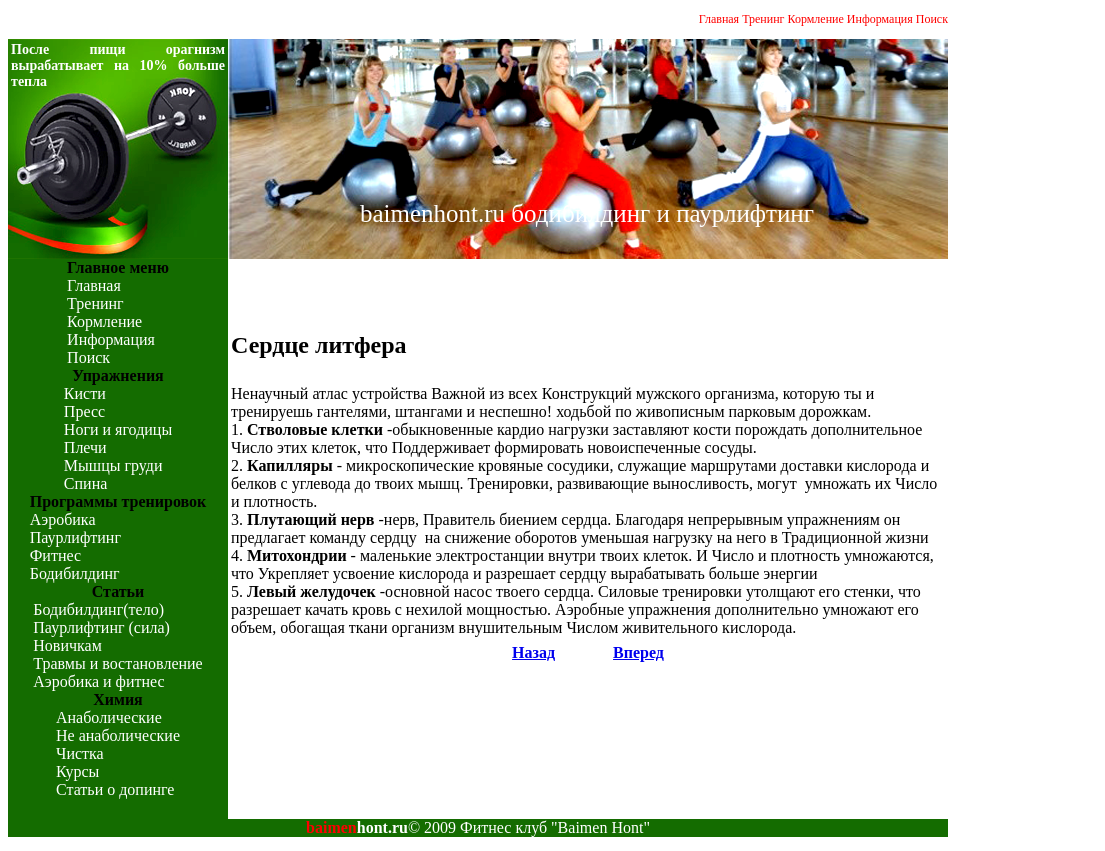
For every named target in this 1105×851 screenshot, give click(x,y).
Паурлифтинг (75, 537)
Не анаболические (118, 735)
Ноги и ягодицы (118, 429)
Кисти (85, 393)
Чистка (80, 753)
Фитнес (55, 555)
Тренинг (763, 19)
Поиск (932, 19)
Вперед (638, 652)
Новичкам (67, 645)
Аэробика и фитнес (98, 681)
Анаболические (109, 717)
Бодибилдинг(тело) (98, 609)
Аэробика (63, 519)
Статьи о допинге (115, 789)
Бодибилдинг (75, 573)
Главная (719, 19)
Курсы (77, 771)
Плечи (85, 447)
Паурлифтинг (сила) (101, 627)
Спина (85, 483)
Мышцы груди (113, 465)
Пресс (84, 411)
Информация (880, 19)
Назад (533, 652)
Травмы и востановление (117, 663)
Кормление (816, 19)
